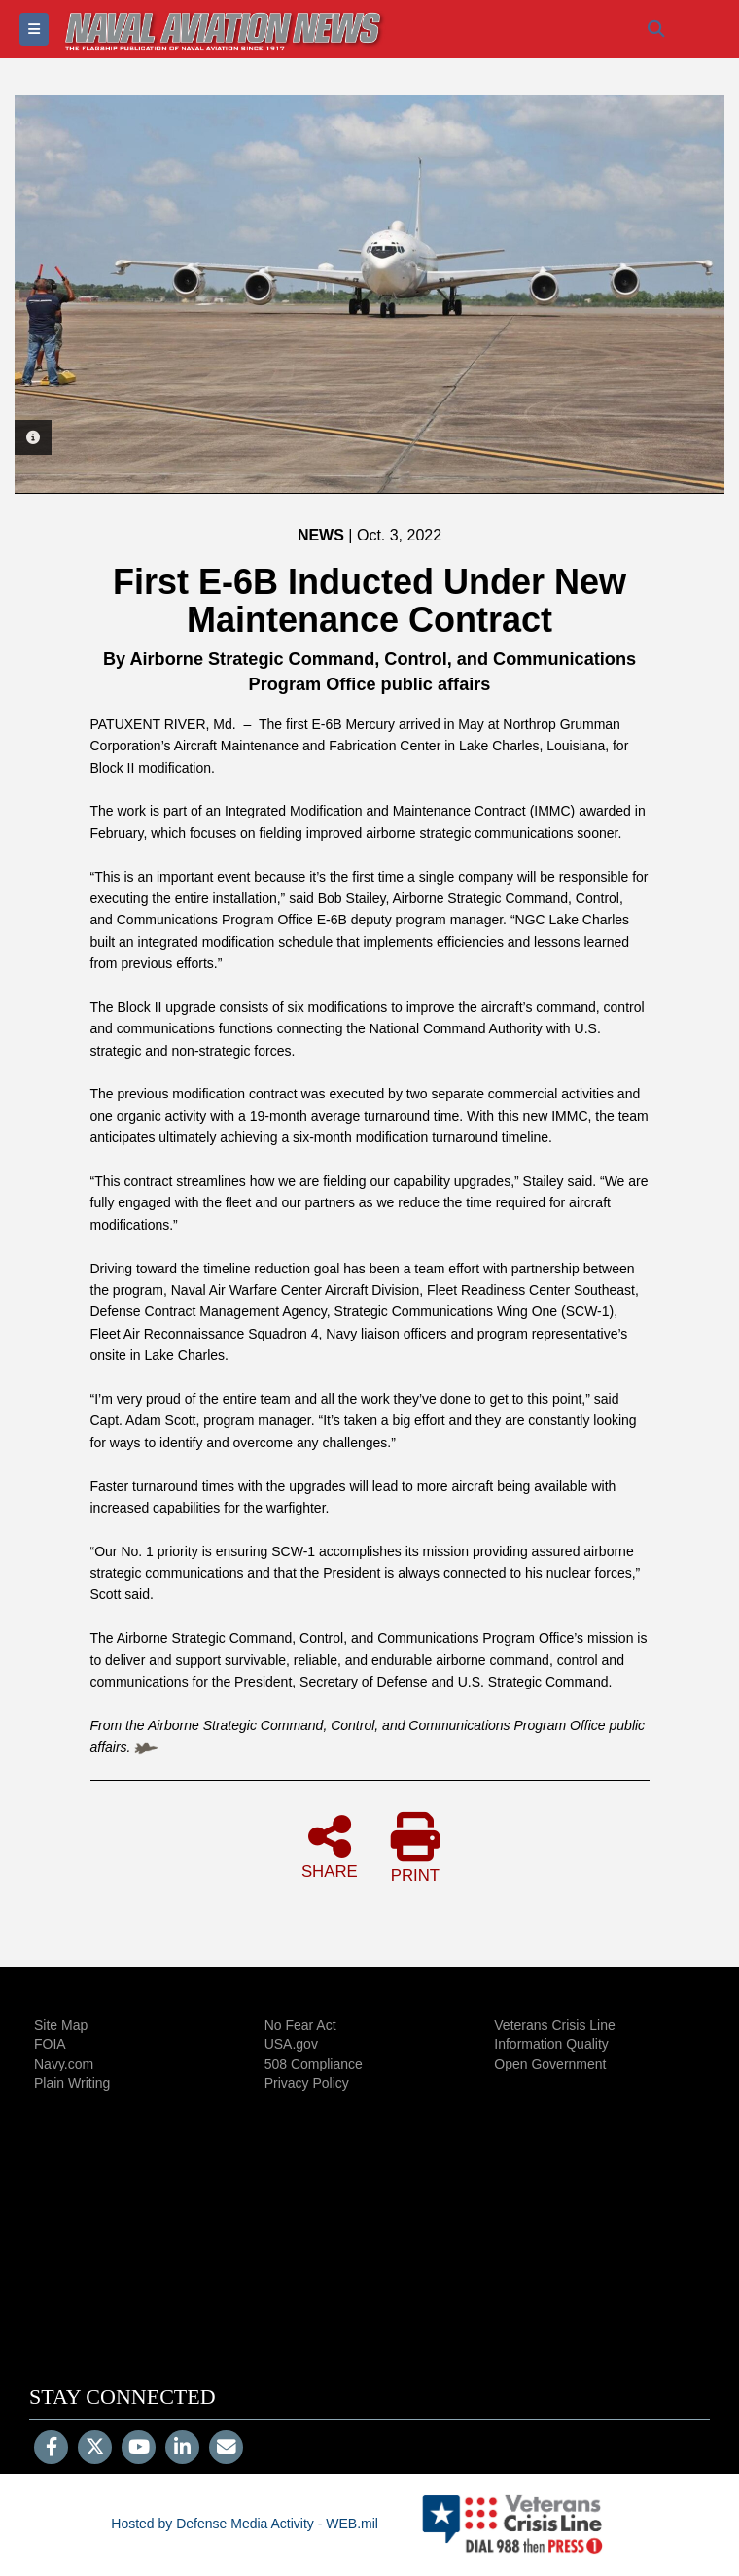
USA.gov (291, 2044)
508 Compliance (313, 2063)
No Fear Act (300, 2025)
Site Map (61, 2025)
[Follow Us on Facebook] (51, 2448)
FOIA (50, 2044)
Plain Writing (72, 2083)
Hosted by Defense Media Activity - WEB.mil (244, 2523)
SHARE (329, 1846)
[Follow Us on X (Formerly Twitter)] (95, 2448)
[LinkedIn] (182, 2448)
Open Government (550, 2063)
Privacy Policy (306, 2083)
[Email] (226, 2448)
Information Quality (551, 2044)
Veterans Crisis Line (555, 2025)
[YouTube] (139, 2448)
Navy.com (63, 2063)
